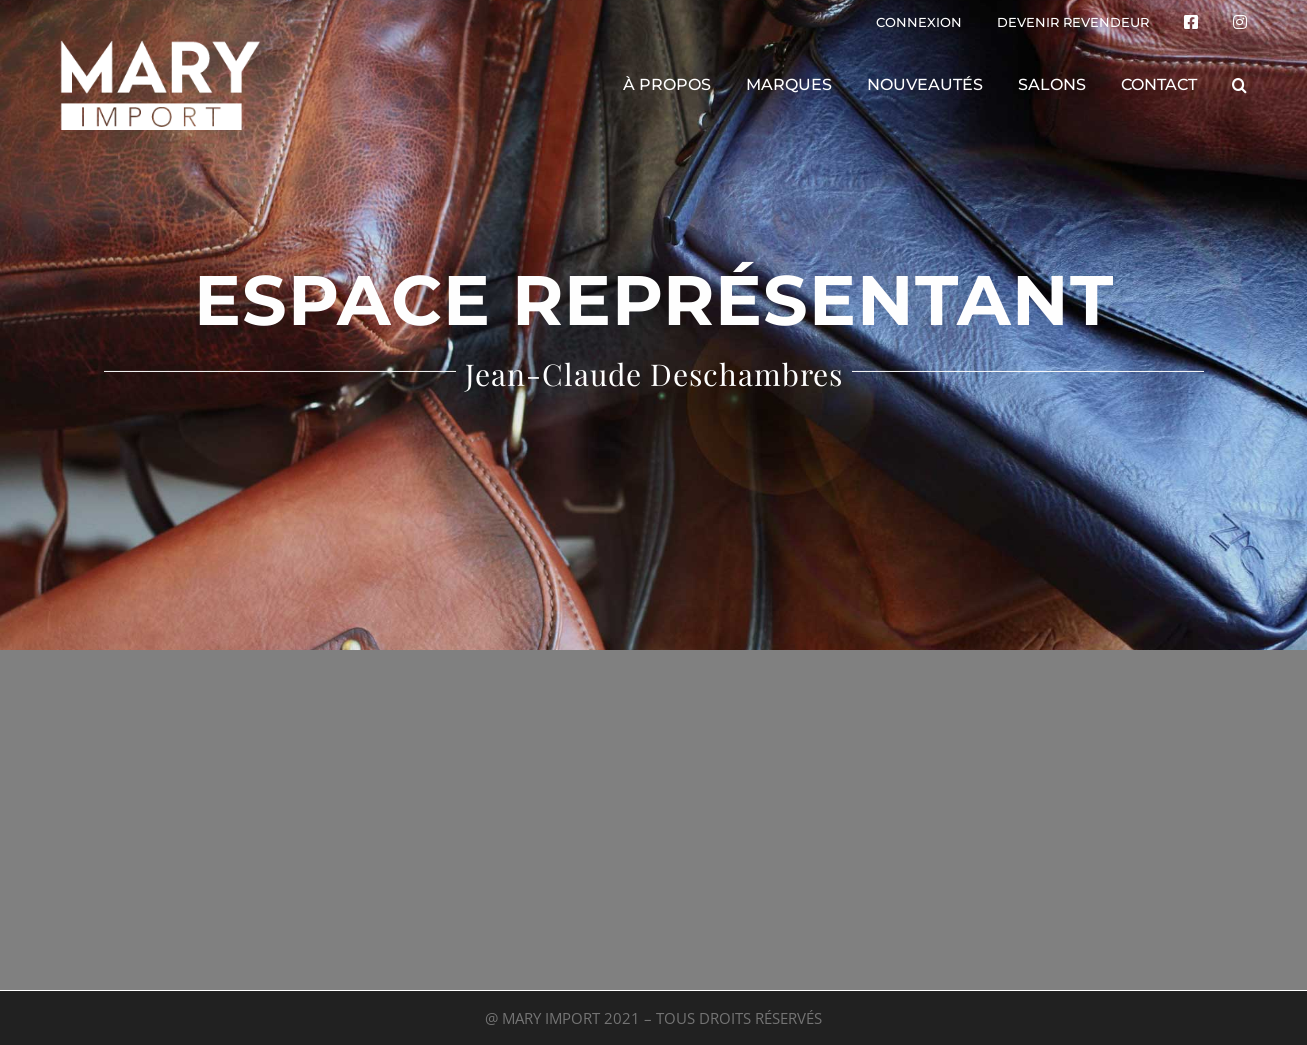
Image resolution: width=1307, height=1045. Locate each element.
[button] (1239, 85)
